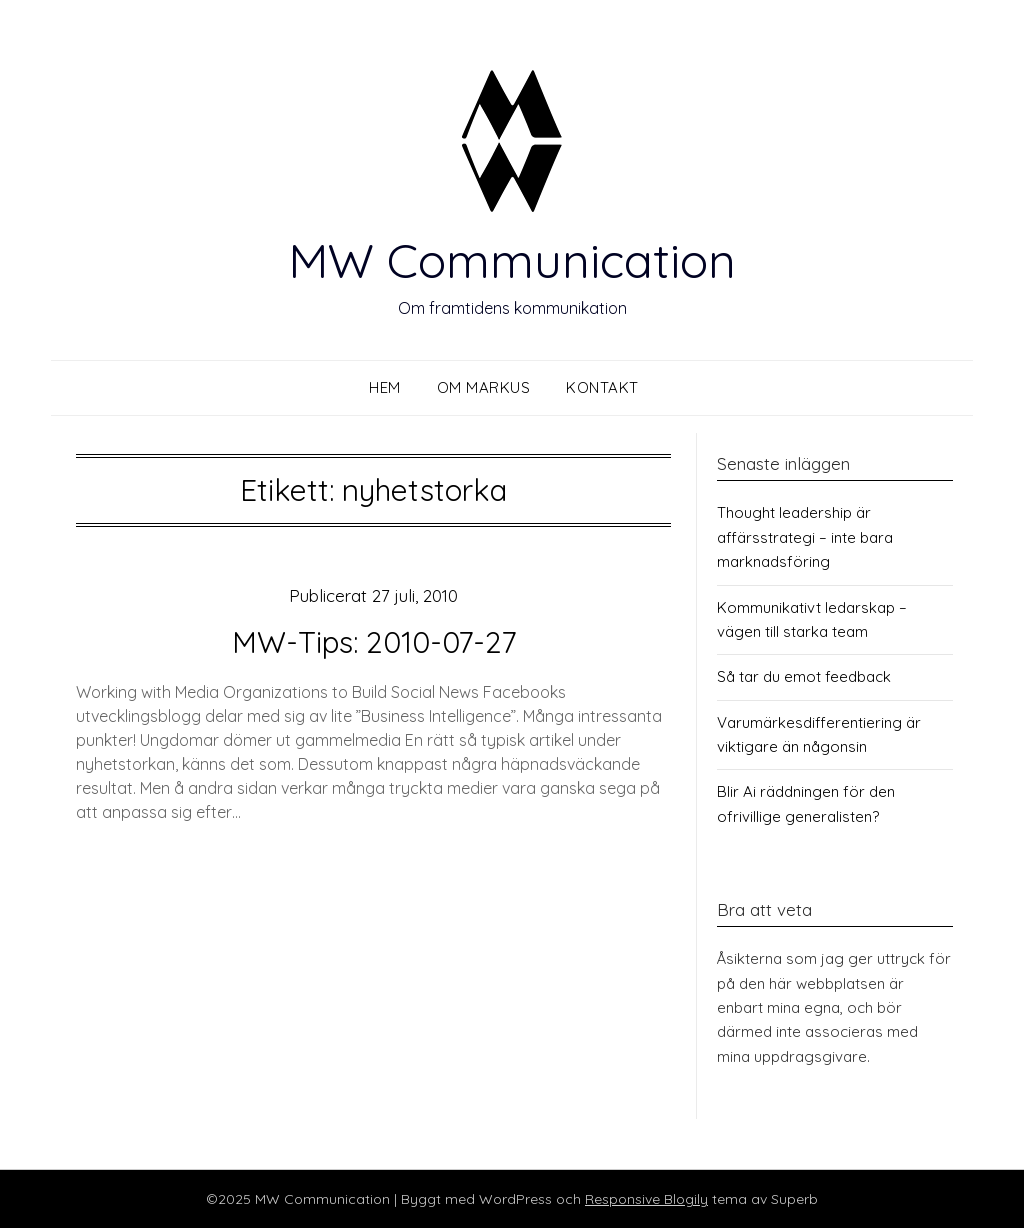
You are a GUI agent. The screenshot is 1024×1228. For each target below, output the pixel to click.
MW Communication (512, 260)
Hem (385, 387)
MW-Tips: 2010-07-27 (374, 642)
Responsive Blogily (646, 1199)
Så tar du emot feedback (804, 676)
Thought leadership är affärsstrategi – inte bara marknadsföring (805, 537)
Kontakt (602, 387)
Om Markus (484, 387)
